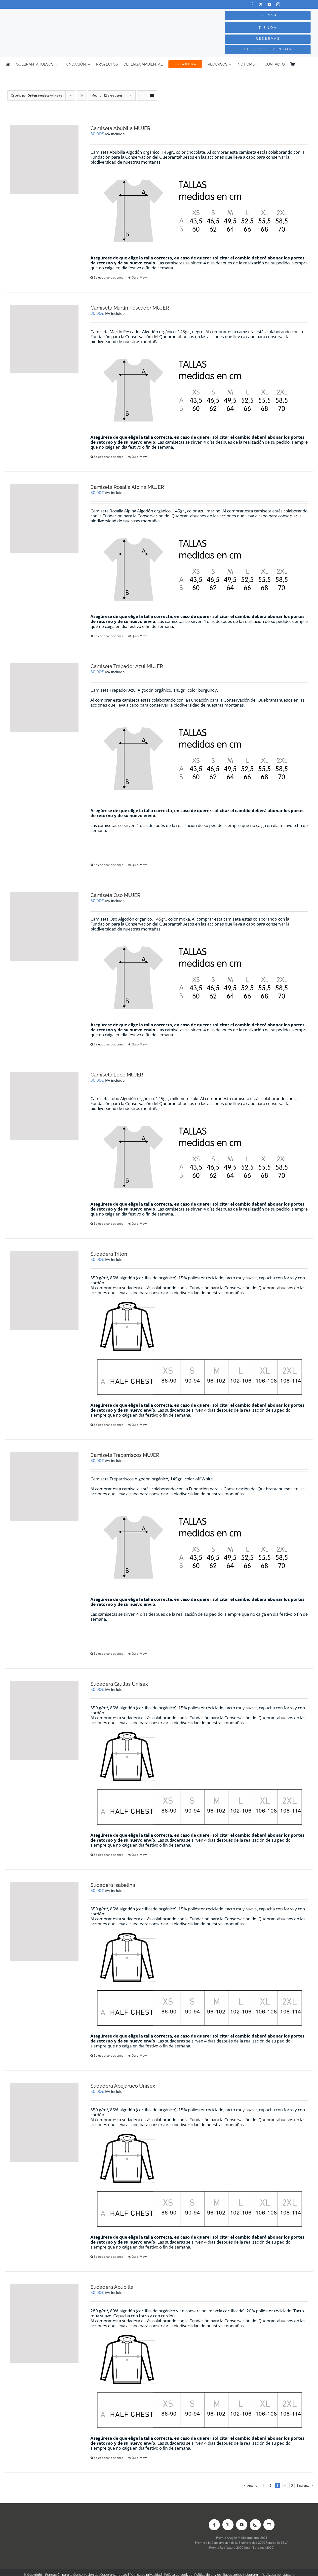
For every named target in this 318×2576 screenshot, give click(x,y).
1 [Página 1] (263, 2485)
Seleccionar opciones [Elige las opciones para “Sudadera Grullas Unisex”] (108, 1855)
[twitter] (261, 4)
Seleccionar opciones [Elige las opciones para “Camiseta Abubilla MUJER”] (108, 277)
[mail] (269, 2524)
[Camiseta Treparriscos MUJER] (44, 1486)
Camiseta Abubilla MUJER (120, 128)
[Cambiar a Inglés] (310, 64)
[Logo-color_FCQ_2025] (60, 15)
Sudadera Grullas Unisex (119, 1684)
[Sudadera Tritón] (44, 1290)
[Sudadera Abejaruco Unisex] (44, 2122)
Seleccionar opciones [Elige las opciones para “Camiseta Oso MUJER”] (108, 1044)
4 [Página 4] (285, 2485)
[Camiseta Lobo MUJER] (44, 1106)
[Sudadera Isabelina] (44, 1921)
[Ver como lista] (152, 95)
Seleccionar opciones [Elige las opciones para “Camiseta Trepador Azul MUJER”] (108, 865)
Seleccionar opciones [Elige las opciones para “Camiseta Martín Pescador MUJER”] (108, 457)
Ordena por (36, 95)
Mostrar (106, 95)
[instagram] (278, 4)
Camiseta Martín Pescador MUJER (129, 308)
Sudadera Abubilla (111, 2287)
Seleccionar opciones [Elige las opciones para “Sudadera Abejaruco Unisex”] (108, 2256)
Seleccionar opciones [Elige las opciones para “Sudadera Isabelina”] (108, 2055)
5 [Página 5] (292, 2485)
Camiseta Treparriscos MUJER (124, 1455)
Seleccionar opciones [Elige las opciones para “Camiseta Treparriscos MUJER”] (108, 1653)
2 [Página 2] (270, 2485)
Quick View (139, 277)
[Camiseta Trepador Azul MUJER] (44, 697)
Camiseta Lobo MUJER (116, 1075)
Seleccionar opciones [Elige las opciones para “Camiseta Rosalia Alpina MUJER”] (108, 636)
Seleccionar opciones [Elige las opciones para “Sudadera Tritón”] (108, 1425)
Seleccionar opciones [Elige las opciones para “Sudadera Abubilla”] (108, 2458)
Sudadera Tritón (108, 1254)
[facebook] (252, 4)
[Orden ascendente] (81, 95)
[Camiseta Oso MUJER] (44, 926)
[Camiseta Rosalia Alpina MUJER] (44, 518)
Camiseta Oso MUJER (115, 895)
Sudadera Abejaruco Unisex (122, 2086)
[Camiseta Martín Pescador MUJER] (44, 339)
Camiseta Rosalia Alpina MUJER (127, 487)
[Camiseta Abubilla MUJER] (44, 159)
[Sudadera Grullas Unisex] (44, 1720)
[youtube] (269, 4)
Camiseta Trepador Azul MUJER (126, 666)
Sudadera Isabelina (112, 1885)
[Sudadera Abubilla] (44, 2323)
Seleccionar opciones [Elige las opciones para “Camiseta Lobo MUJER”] (108, 1223)
